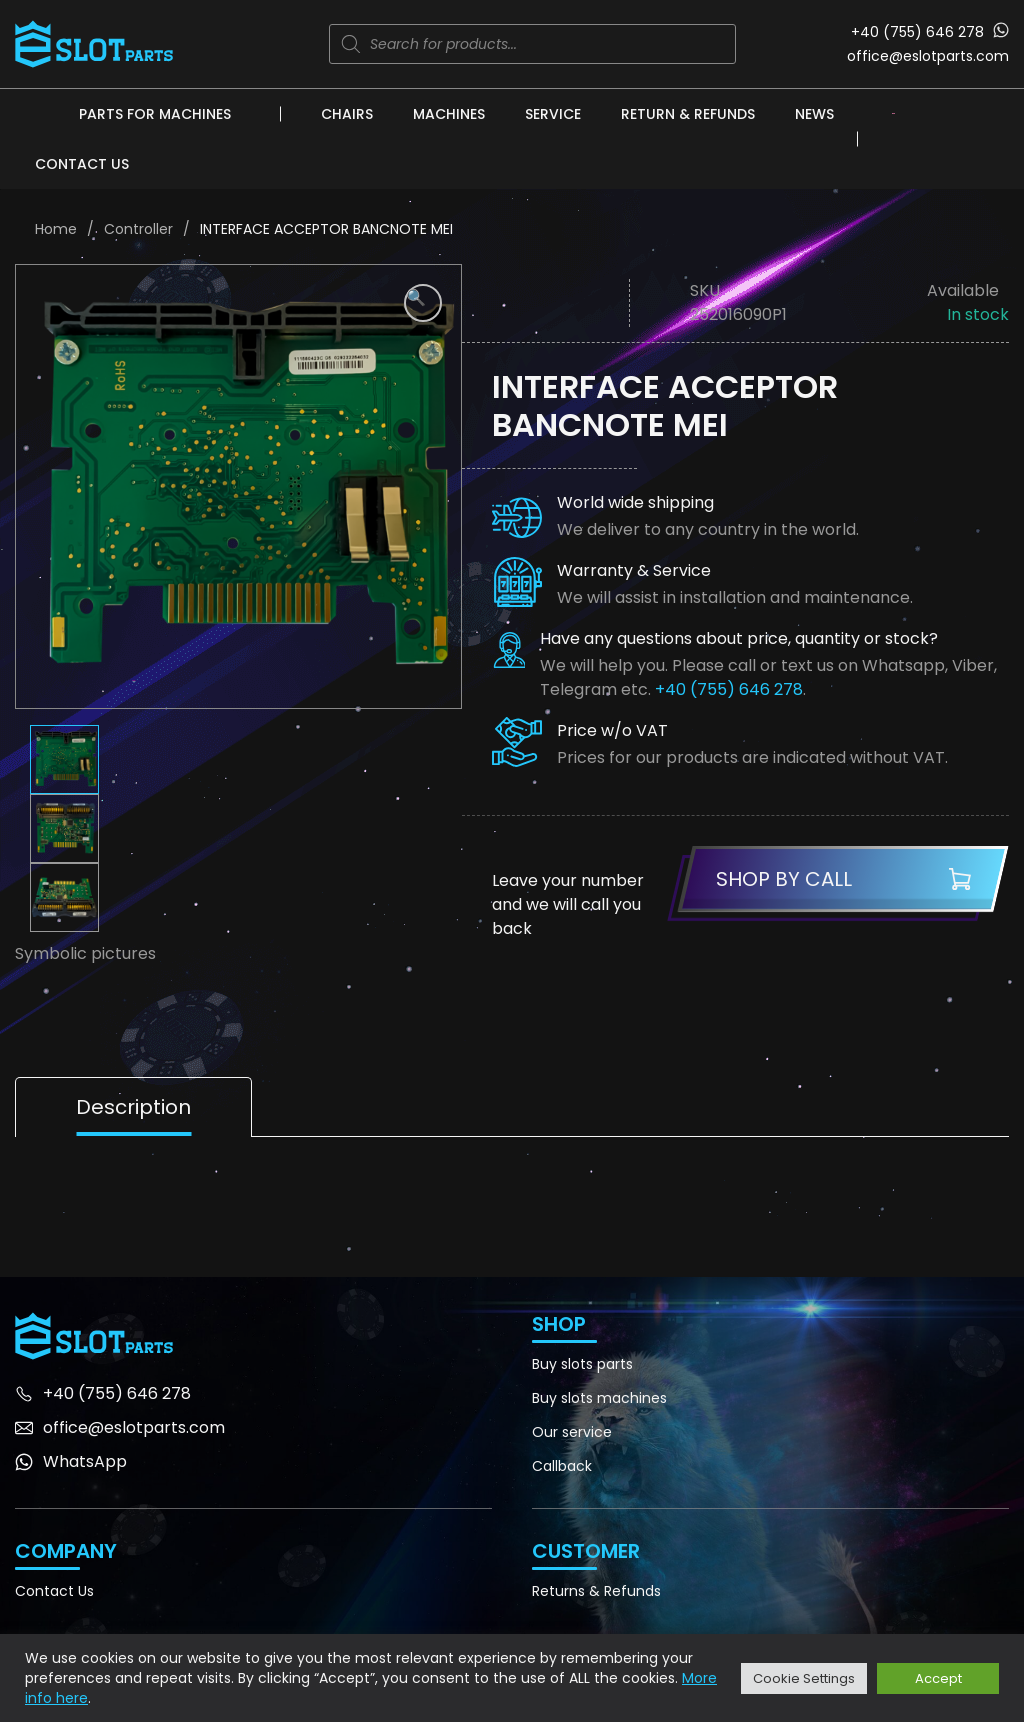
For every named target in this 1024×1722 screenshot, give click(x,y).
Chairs (347, 114)
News (814, 114)
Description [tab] (133, 1107)
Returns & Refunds (596, 1591)
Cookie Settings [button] (804, 1678)
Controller (138, 229)
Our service (572, 1432)
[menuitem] (893, 113)
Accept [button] (938, 1678)
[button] (423, 303)
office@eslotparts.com (928, 56)
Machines (449, 114)
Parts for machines (155, 114)
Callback (562, 1466)
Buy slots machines (599, 1398)
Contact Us (82, 164)
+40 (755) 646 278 (917, 32)
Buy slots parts (582, 1364)
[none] (893, 113)
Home (56, 229)
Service (553, 114)
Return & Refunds (688, 114)
